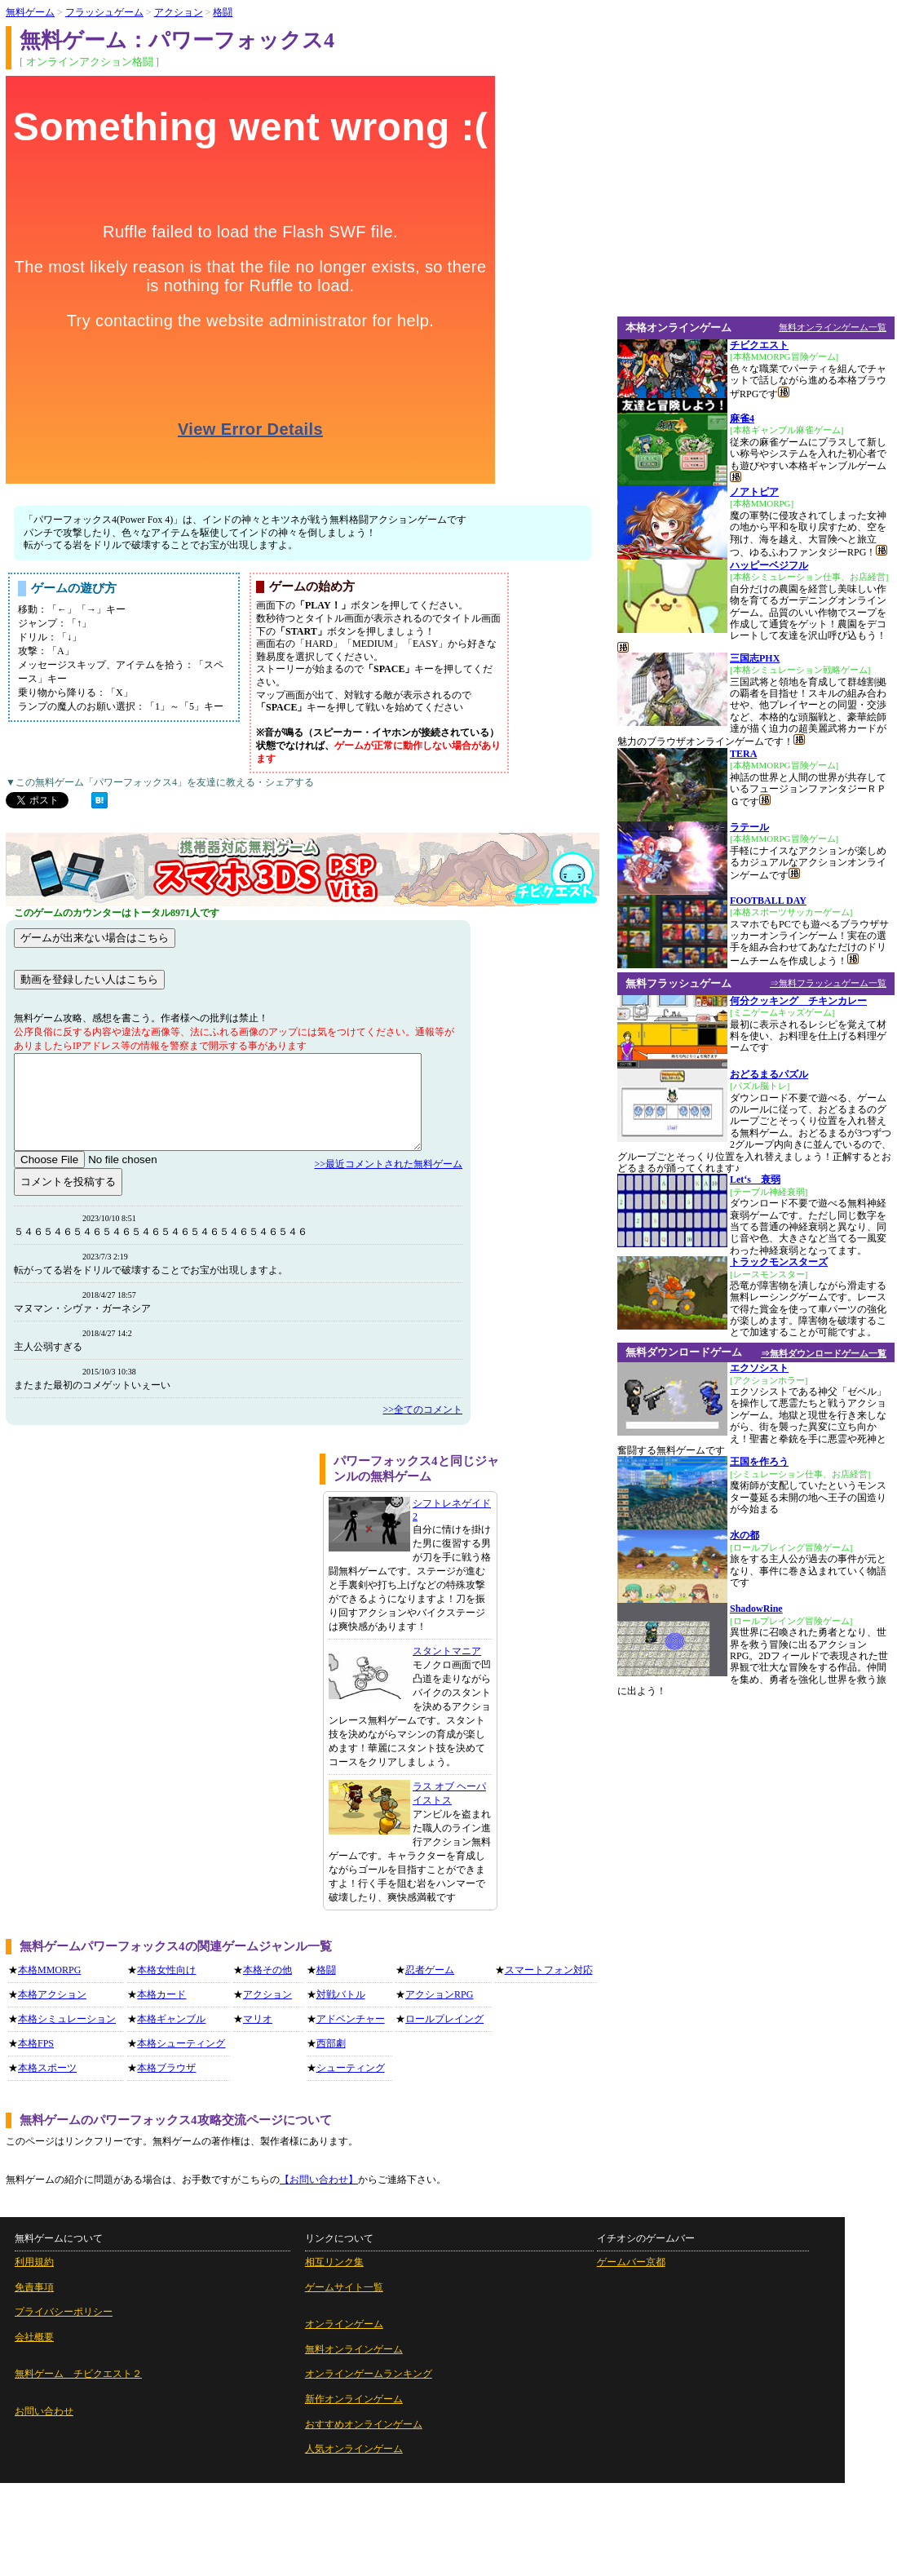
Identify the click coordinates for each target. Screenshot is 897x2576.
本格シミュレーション (67, 2019)
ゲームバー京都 (631, 2262)
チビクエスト (759, 345)
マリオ (257, 2019)
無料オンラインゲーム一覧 (832, 327)
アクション (267, 1994)
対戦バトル (340, 1994)
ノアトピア (754, 492)
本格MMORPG (49, 1970)
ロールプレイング (444, 2019)
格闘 (326, 1970)
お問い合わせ (44, 2411)
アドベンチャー (350, 2019)
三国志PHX (755, 658)
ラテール (749, 827)
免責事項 (34, 2287)
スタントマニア (447, 1651)
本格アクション (52, 1994)
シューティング (350, 2068)
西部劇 (331, 2043)
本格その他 (267, 1970)
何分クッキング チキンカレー (798, 1001)
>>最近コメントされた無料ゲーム (388, 1164)
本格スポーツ (47, 2068)
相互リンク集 (334, 2262)
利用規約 (34, 2262)
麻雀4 (742, 418)
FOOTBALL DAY (768, 900)
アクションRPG (439, 1994)
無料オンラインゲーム (354, 2349)
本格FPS (36, 2043)
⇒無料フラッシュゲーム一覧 (828, 983)
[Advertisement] (153, 1606)
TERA (743, 753)
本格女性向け (166, 1970)
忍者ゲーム (429, 1970)
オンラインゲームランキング (368, 2373)
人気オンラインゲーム (354, 2448)
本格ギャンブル (171, 2019)
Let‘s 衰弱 (755, 1179)
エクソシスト (759, 1368)
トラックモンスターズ (779, 1262)
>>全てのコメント (422, 1409)
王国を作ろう (759, 1461)
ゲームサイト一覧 (344, 2287)
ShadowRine (756, 1608)
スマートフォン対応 (549, 1970)
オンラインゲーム (344, 2324)
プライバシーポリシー (64, 2311)
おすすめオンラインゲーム (363, 2424)
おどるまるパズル (769, 1074)
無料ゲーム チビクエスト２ (78, 2373)
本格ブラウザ (166, 2068)
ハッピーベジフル (769, 565)
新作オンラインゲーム (354, 2399)
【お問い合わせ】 (319, 2179)
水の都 (744, 1535)
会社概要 (34, 2337)
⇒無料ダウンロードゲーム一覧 (823, 1353)
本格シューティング (181, 2043)
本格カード (161, 1994)
